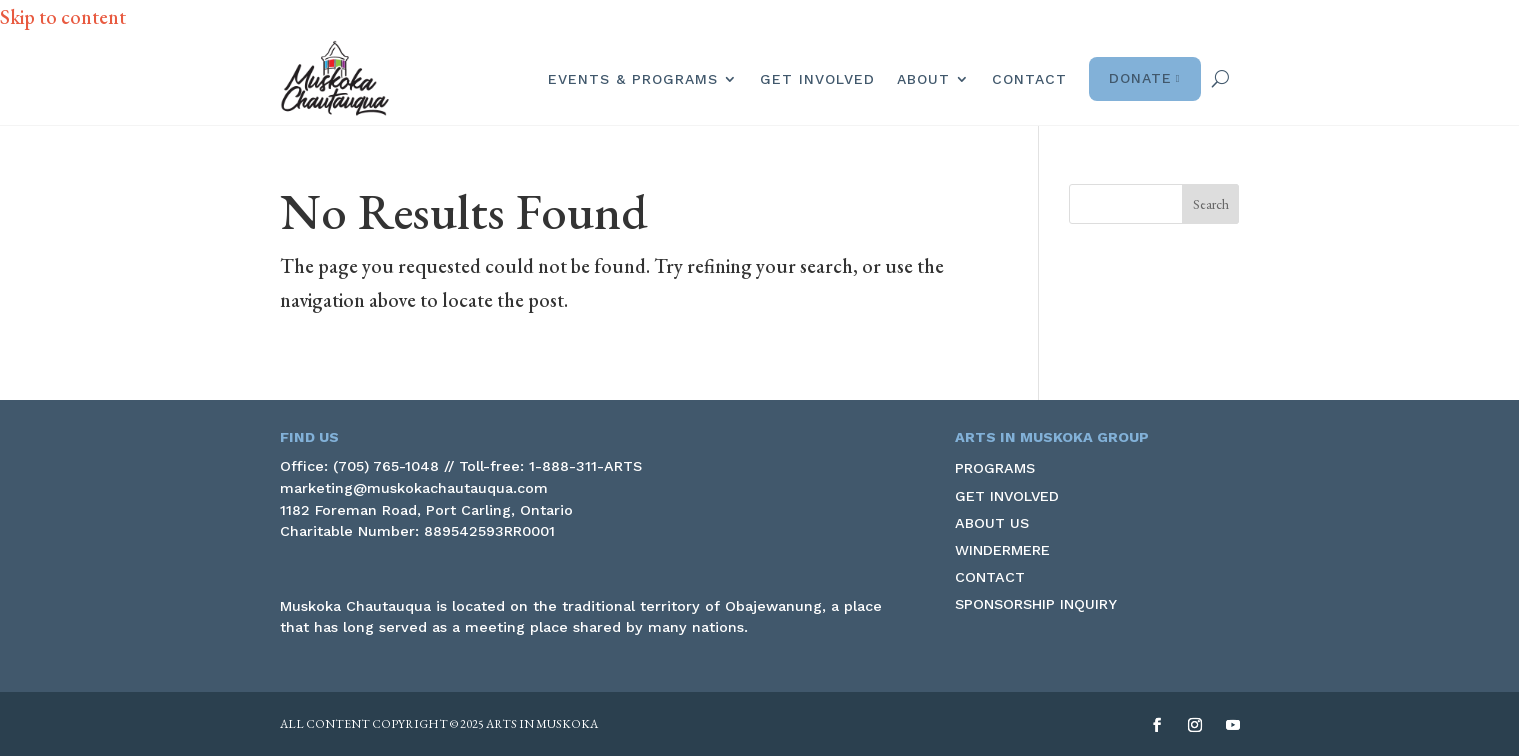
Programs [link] (995, 468)
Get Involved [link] (817, 79)
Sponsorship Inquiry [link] (1036, 604)
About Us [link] (992, 523)
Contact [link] (1029, 79)
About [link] (923, 79)
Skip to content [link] (63, 17)
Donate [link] (1145, 79)
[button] (1211, 204)
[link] (335, 78)
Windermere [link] (1002, 550)
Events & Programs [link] (633, 79)
